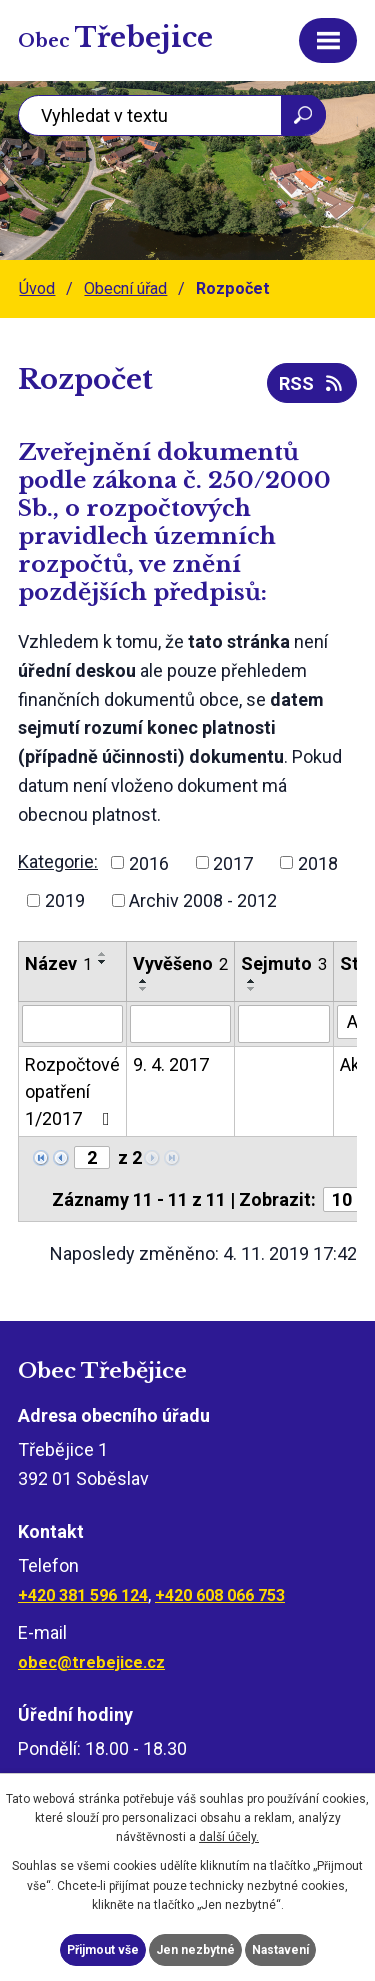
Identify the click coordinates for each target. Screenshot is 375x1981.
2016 (149, 862)
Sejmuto (284, 963)
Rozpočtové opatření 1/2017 (72, 1091)
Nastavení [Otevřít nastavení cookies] (280, 1950)
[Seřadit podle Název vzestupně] (103, 954)
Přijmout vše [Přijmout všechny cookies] (103, 1950)
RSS (312, 383)
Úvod (37, 288)
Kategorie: (58, 861)
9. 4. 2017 (171, 1064)
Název (58, 963)
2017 (233, 862)
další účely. (229, 1837)
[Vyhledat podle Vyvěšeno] (180, 1024)
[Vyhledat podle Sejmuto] (284, 1024)
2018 (318, 862)
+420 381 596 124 (83, 1595)
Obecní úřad (125, 288)
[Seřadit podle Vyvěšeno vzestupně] (144, 981)
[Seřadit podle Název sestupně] (103, 962)
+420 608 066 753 (220, 1595)
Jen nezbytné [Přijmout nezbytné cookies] (195, 1950)
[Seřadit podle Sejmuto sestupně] (252, 989)
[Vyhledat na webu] (172, 115)
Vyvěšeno (180, 963)
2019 (65, 900)
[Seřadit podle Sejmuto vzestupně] (252, 981)
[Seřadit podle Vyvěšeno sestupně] (144, 989)
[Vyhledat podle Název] (72, 1024)
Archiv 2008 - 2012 (203, 900)
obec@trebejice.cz (91, 1662)
